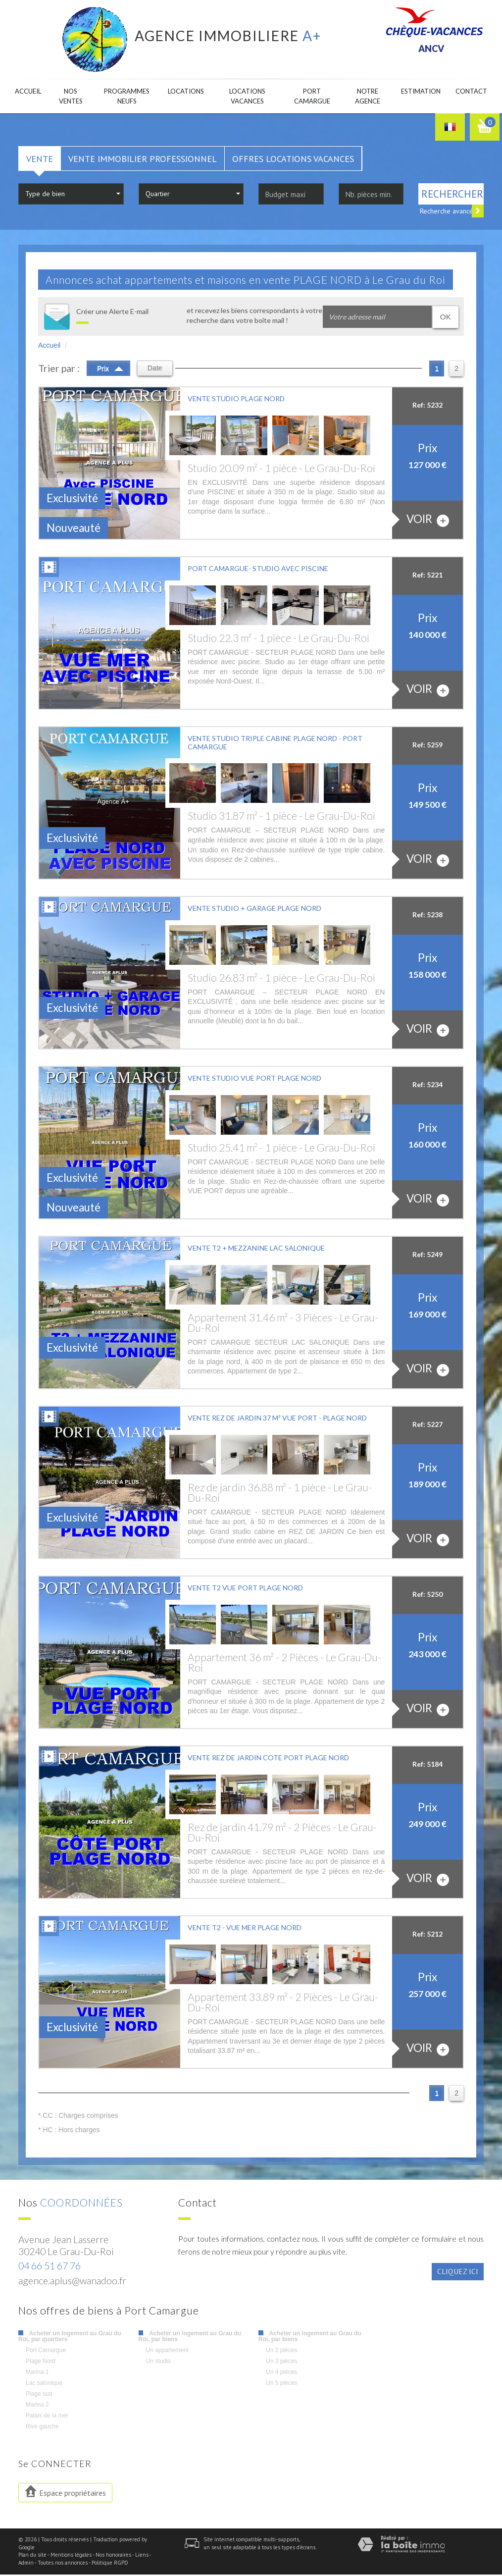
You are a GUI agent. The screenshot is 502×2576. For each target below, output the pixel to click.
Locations (186, 92)
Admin (26, 2564)
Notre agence (361, 97)
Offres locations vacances (293, 160)
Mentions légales (71, 2556)
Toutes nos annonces (63, 2564)
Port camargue (309, 97)
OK (446, 318)
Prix (110, 369)
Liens (142, 2556)
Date (155, 369)
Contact (469, 92)
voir (427, 521)
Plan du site (32, 2556)
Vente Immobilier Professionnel (142, 160)
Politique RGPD (110, 2564)
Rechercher (452, 195)
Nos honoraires (113, 2556)
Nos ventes (72, 97)
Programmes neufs (126, 97)
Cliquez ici (457, 2273)
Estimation (415, 92)
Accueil (30, 92)
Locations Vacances (247, 97)
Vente (39, 160)
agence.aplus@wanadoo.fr (72, 2282)
